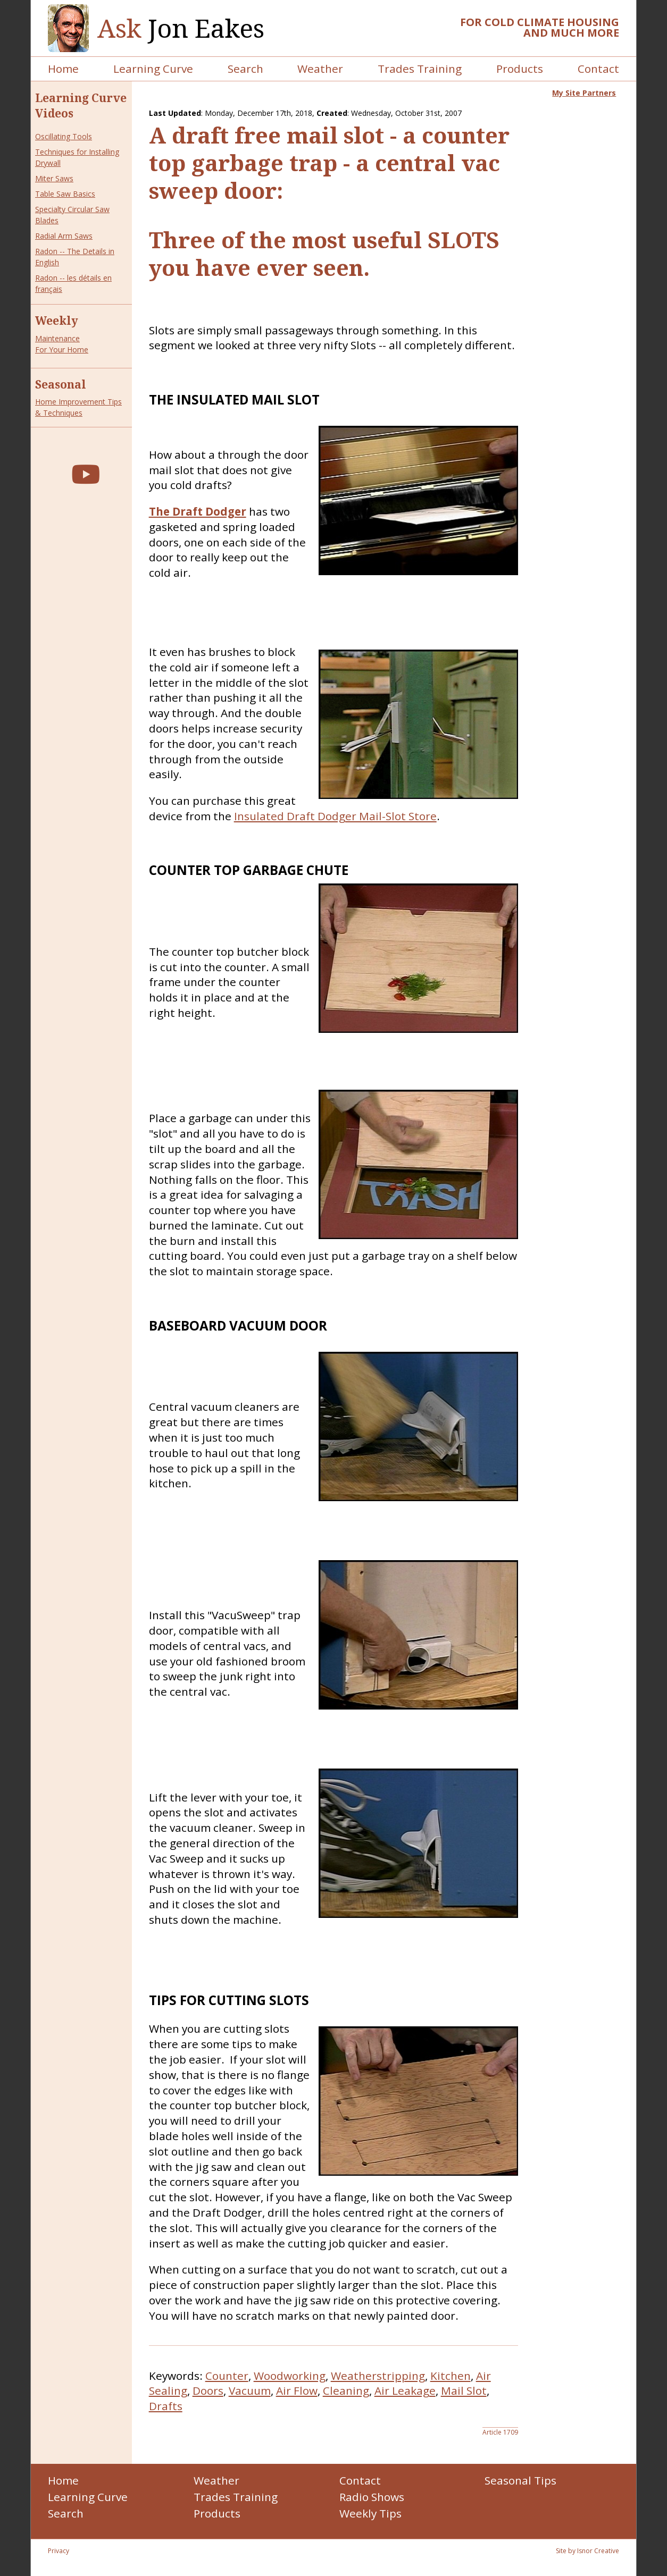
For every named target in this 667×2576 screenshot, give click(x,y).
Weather (320, 68)
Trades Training (420, 68)
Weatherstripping (378, 2375)
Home (63, 68)
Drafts (165, 2405)
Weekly (56, 320)
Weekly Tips (370, 2513)
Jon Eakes (180, 28)
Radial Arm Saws (64, 236)
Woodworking (290, 2375)
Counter (226, 2375)
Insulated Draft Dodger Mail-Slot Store (335, 816)
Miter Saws (54, 178)
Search (245, 68)
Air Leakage (405, 2390)
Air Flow (297, 2390)
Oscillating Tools (63, 136)
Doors (208, 2390)
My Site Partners (584, 93)
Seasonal (60, 384)
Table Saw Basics (65, 194)
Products (519, 68)
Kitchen (450, 2375)
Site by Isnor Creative (587, 2550)
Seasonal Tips (520, 2480)
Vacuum (250, 2390)
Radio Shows (371, 2496)
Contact (598, 68)
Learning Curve (153, 68)
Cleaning (346, 2390)
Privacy (58, 2550)
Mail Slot (464, 2390)
